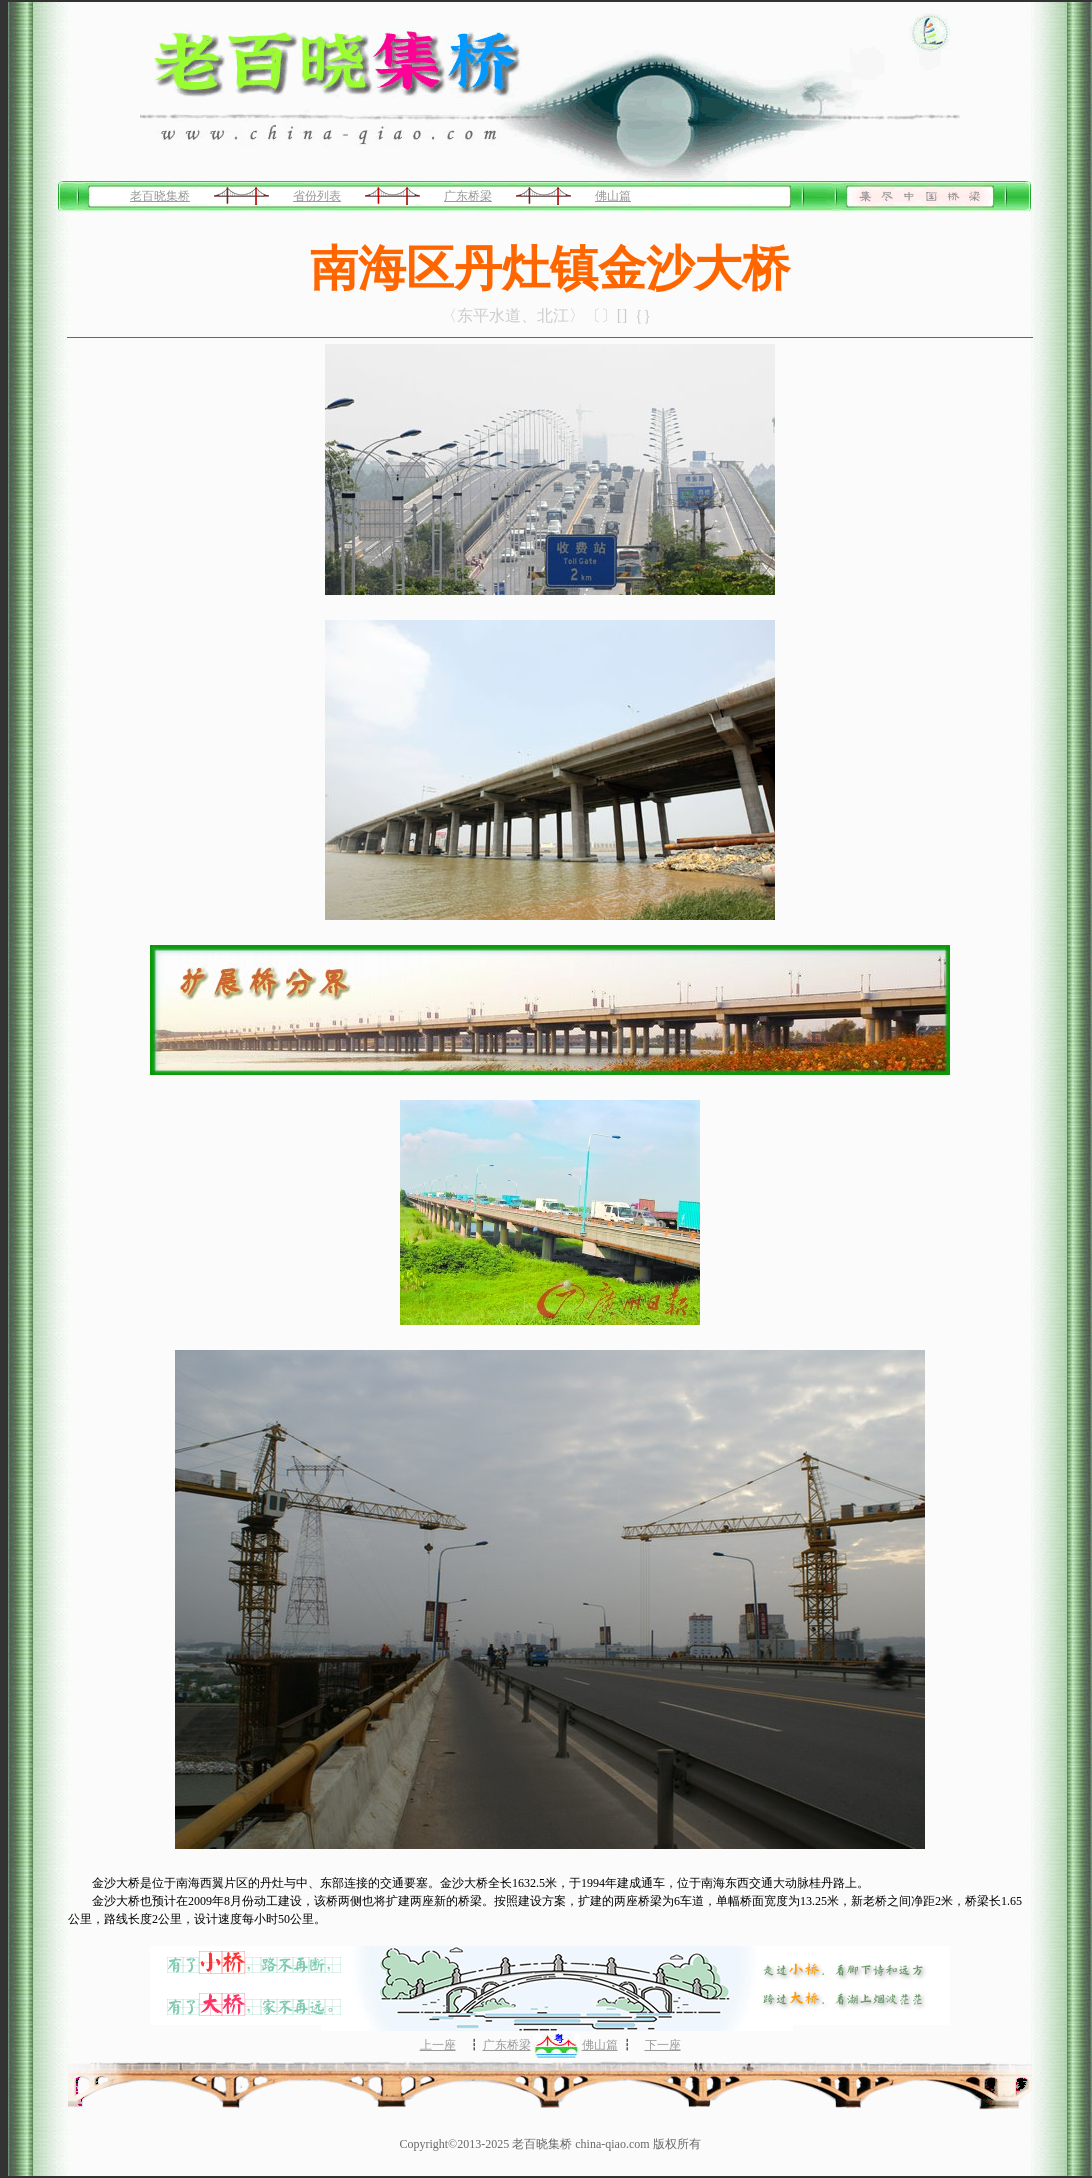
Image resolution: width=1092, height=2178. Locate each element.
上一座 (438, 2045)
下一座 (663, 2045)
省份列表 (317, 196)
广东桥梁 (468, 196)
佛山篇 (613, 196)
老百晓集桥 (160, 196)
